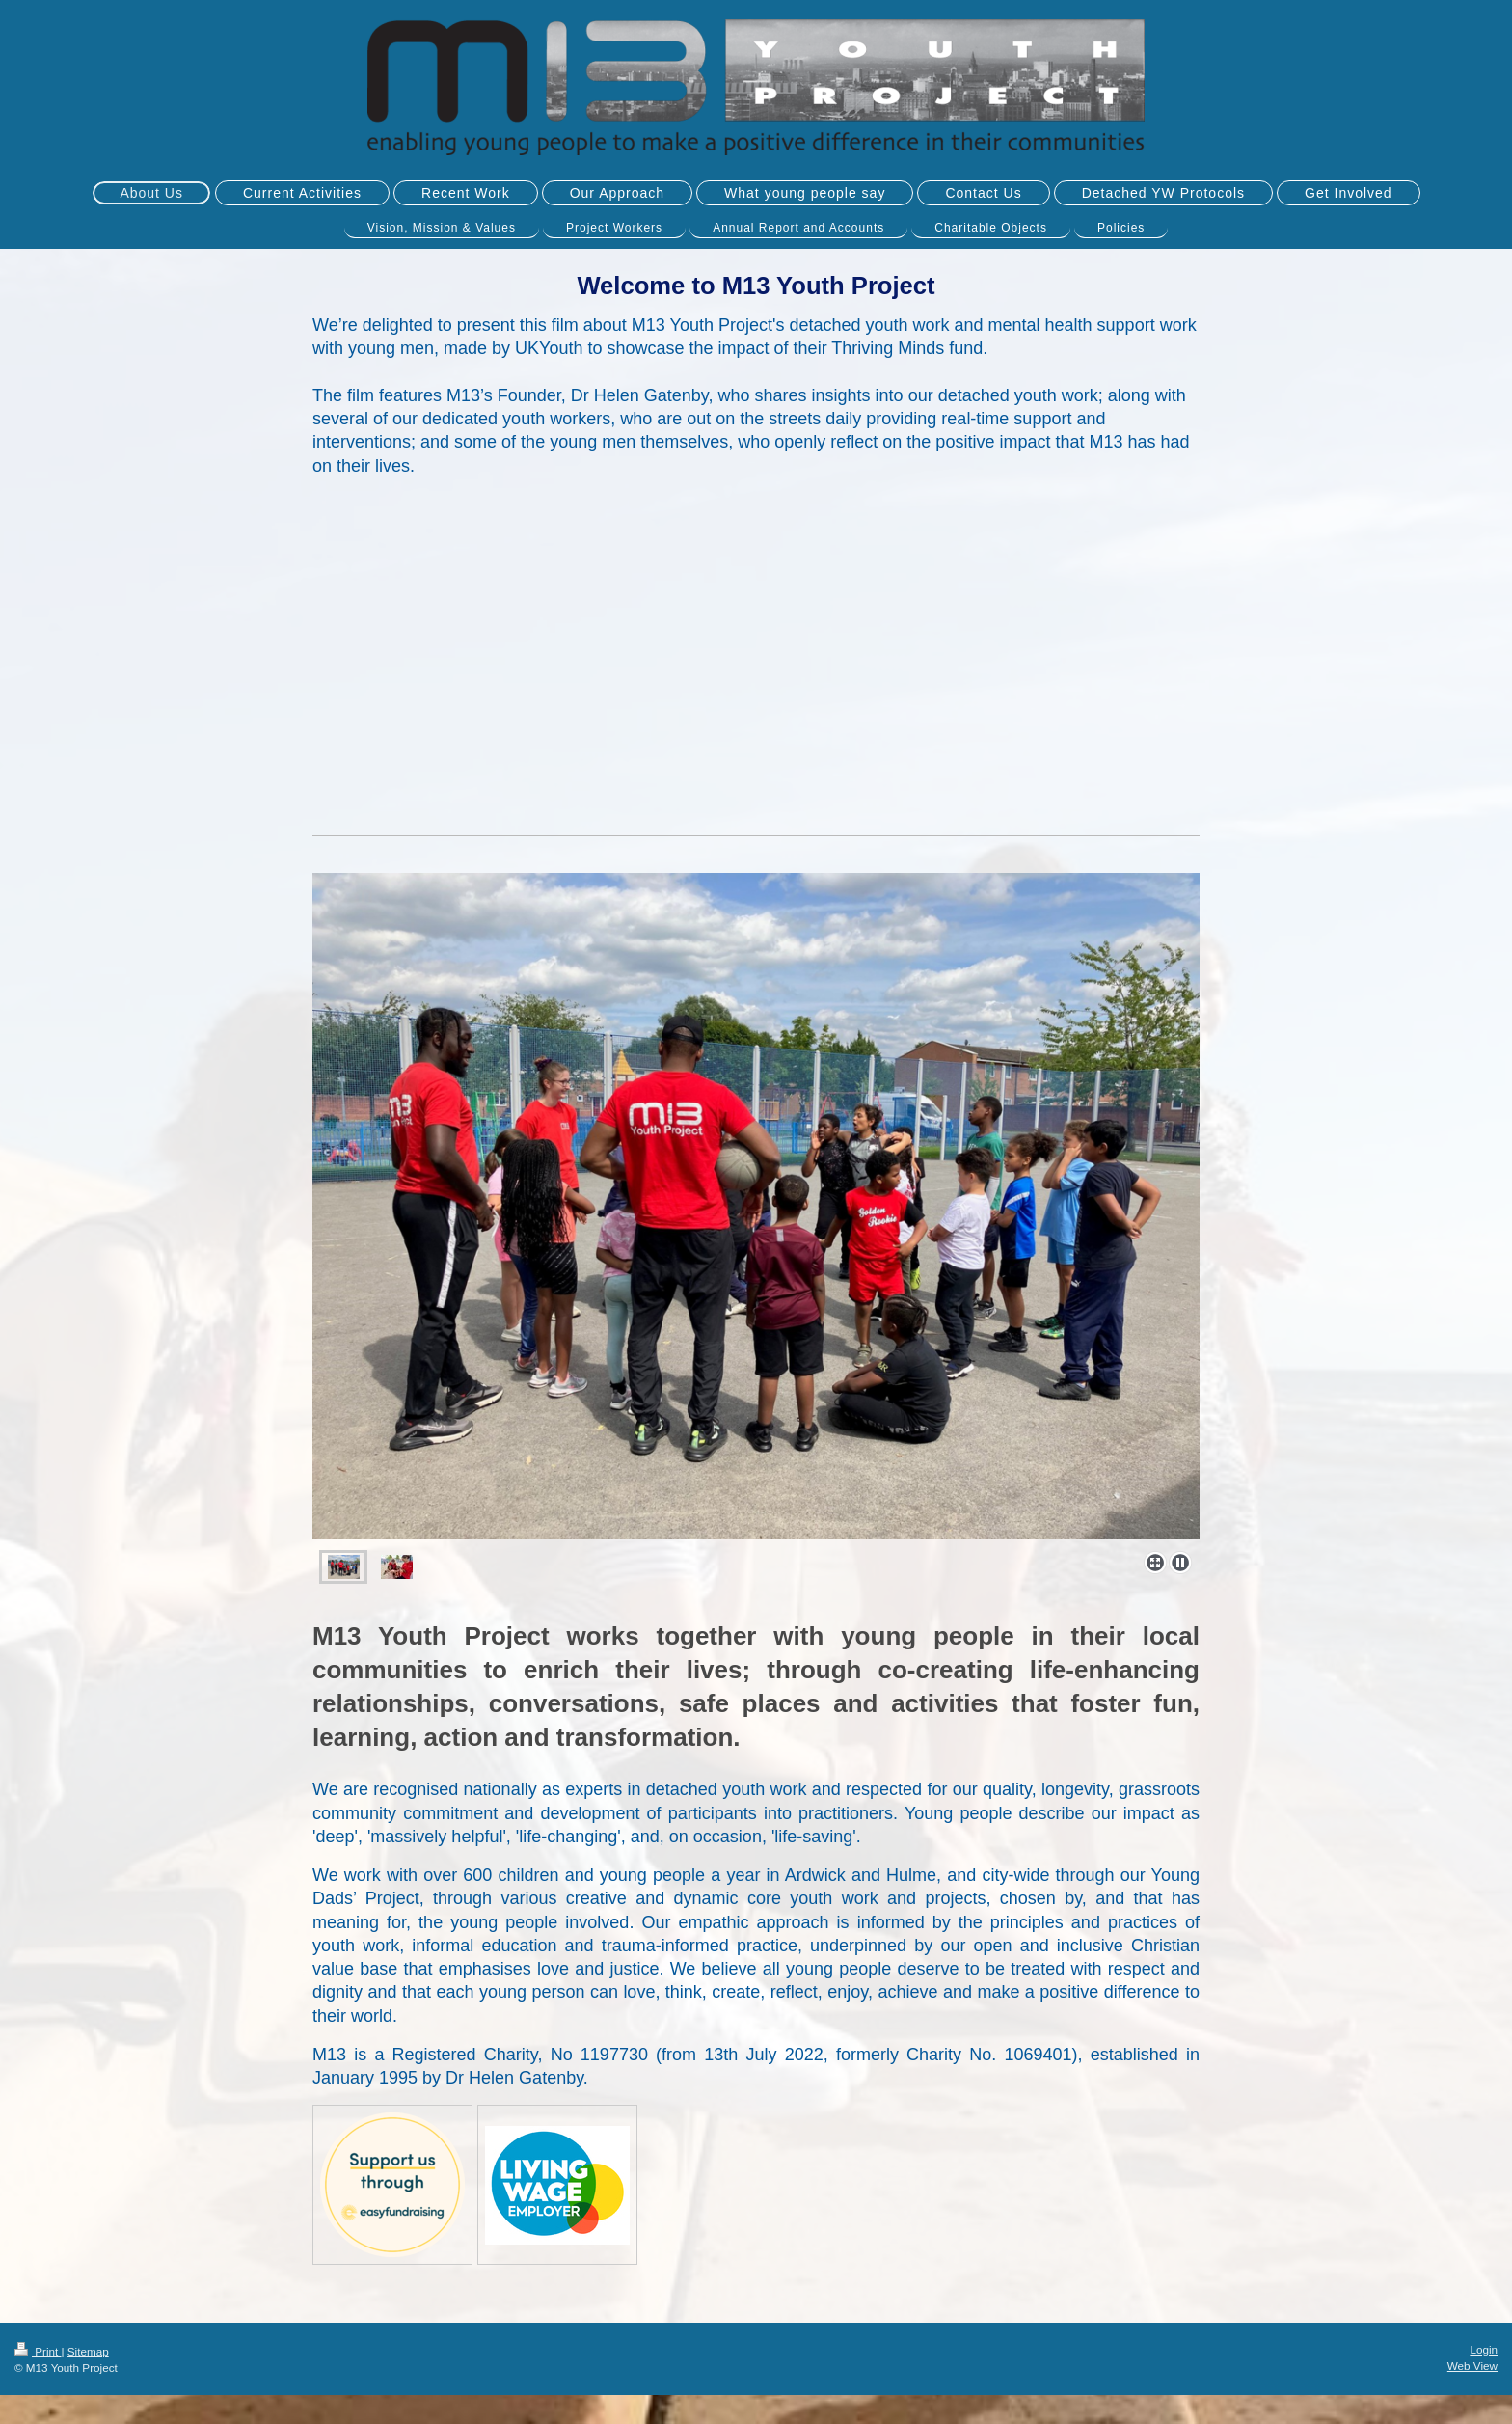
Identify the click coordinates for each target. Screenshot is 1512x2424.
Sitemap (88, 2351)
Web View (1472, 2365)
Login (1484, 2349)
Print (38, 2351)
